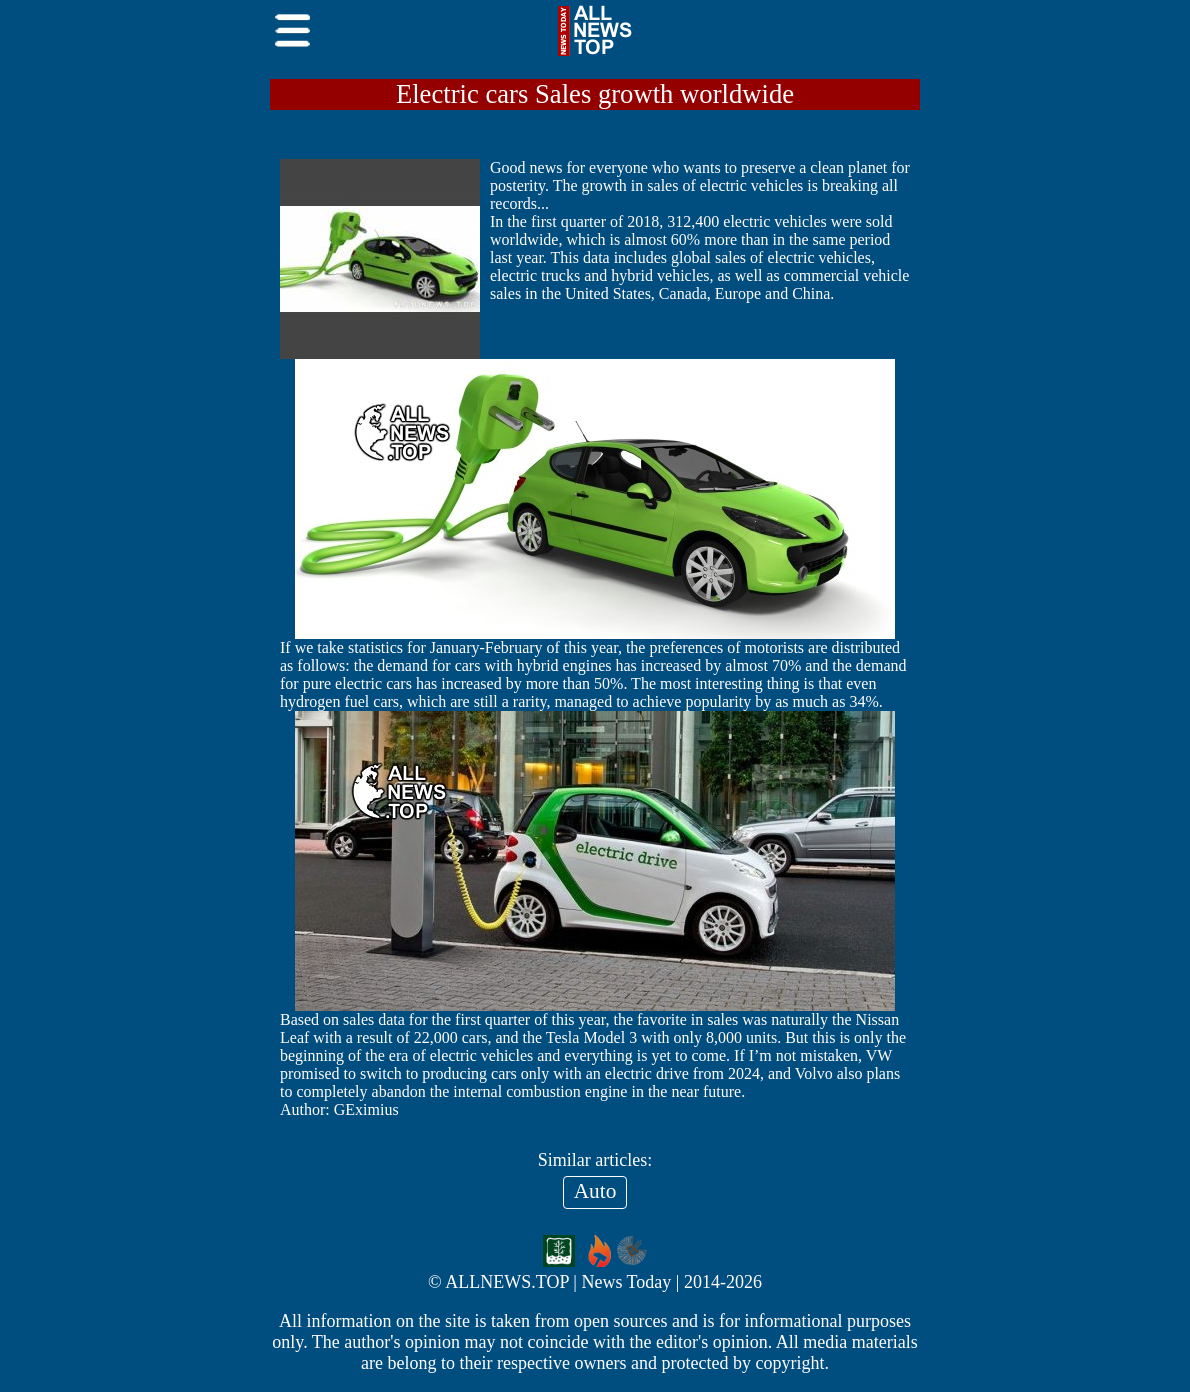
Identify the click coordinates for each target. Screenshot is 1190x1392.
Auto (595, 1191)
